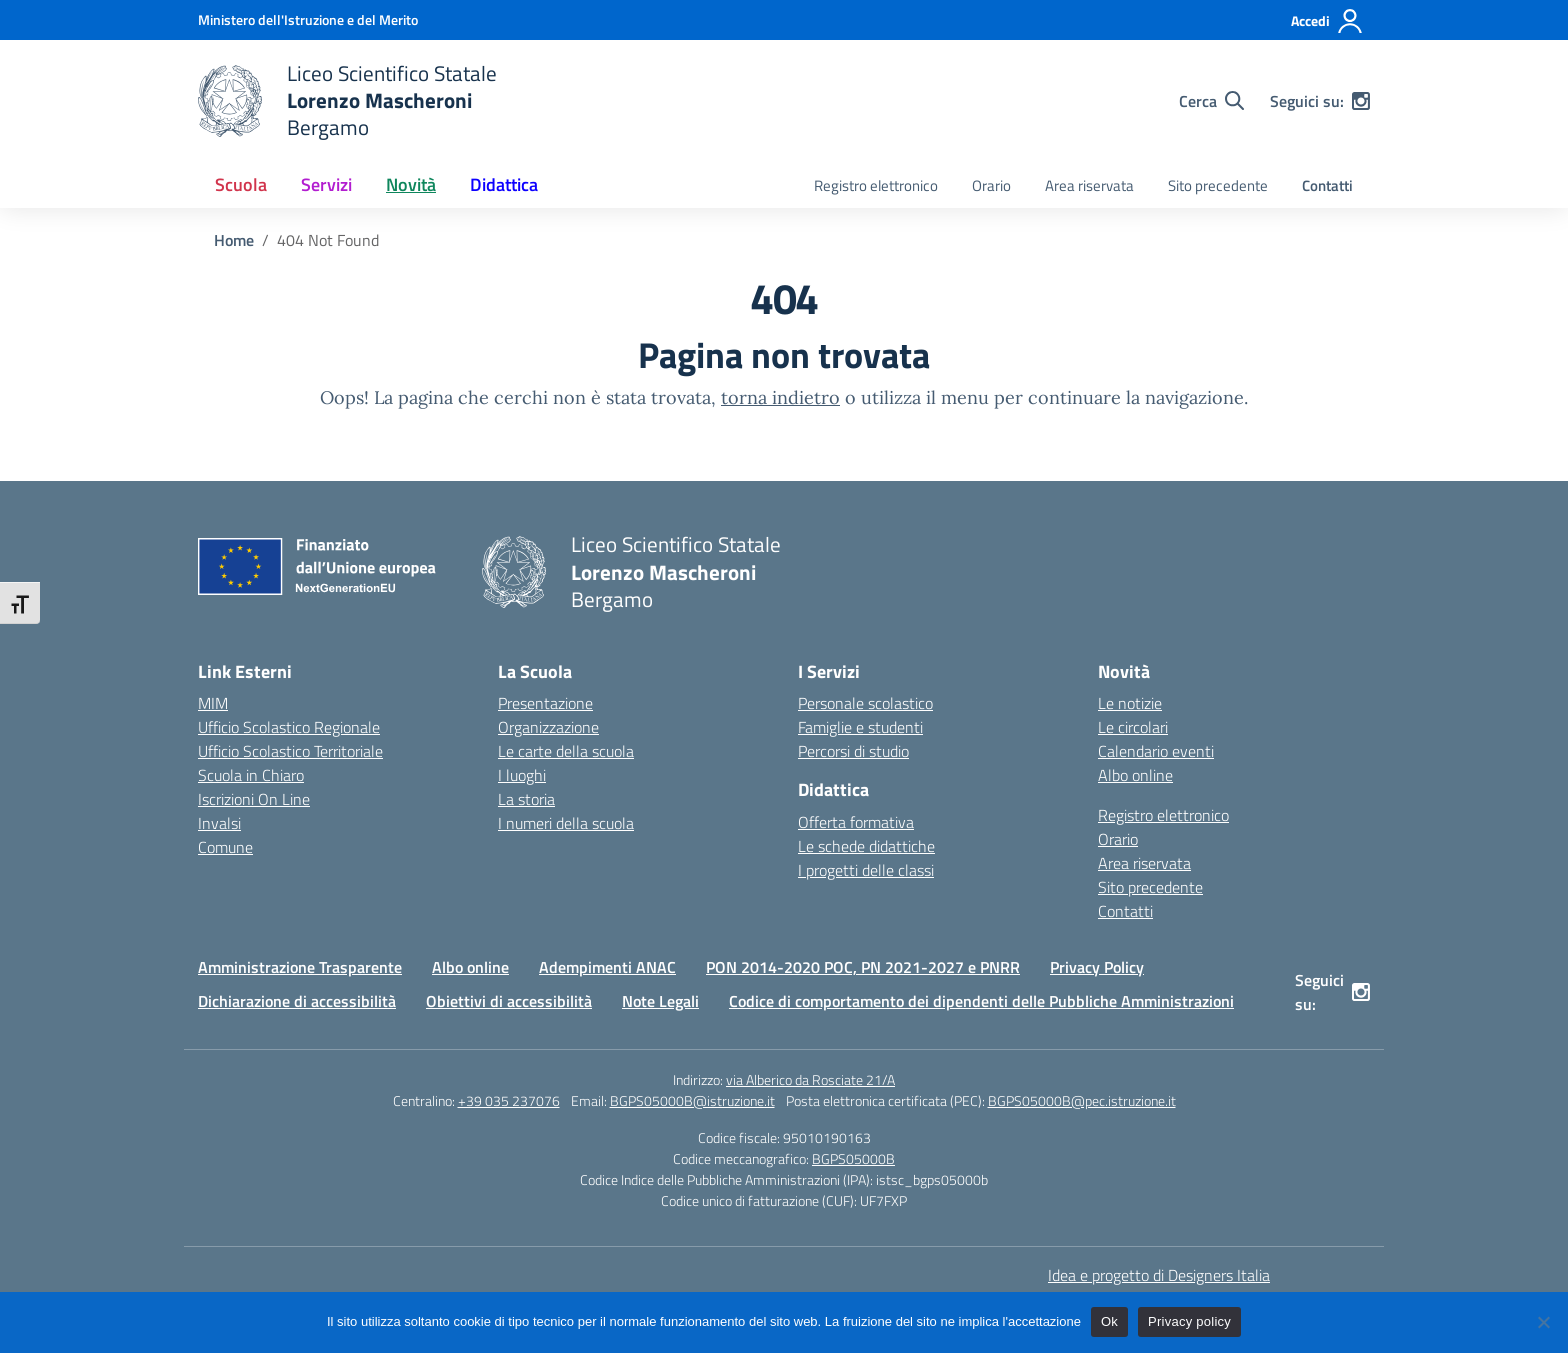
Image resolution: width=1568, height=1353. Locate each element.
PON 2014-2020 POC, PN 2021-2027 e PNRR (863, 967)
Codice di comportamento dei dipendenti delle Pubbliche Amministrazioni (981, 1001)
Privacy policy (1189, 1321)
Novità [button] (411, 184)
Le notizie (1130, 703)
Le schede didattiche (866, 846)
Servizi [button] (326, 184)
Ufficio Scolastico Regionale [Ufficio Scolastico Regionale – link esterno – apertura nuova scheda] (289, 727)
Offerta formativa (856, 822)
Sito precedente (1218, 185)
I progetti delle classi (866, 870)
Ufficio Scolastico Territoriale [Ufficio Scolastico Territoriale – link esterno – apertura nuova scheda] (290, 751)
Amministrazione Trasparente (300, 967)
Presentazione (545, 703)
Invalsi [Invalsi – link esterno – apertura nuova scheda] (219, 823)
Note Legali (660, 1001)
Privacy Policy (1097, 967)
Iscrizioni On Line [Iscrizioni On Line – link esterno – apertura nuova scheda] (254, 799)
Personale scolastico (865, 703)
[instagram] (1361, 101)
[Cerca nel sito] (1211, 101)
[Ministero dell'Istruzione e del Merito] (308, 19)
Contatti (1327, 185)
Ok (1109, 1321)
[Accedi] (1327, 21)
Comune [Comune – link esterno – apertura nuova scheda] (225, 847)
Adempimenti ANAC (607, 967)
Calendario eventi (1156, 751)
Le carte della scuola (566, 751)
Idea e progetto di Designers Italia (1159, 1275)
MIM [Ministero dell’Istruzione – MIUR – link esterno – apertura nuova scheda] (213, 703)
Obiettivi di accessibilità (509, 1001)
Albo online (1135, 775)
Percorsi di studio (853, 751)
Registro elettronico (876, 185)
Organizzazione (548, 727)
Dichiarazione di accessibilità (297, 1001)
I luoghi (522, 775)
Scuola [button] (241, 184)
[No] (1543, 1322)
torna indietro (780, 397)
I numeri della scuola (566, 823)
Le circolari (1133, 727)
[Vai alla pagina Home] (234, 240)
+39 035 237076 (509, 1100)
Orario (991, 185)
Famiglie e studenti (860, 727)
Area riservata (1089, 185)
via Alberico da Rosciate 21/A (810, 1079)
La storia (526, 799)
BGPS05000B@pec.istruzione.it (1082, 1100)
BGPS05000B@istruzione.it (692, 1100)
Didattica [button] (504, 184)
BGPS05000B (853, 1158)
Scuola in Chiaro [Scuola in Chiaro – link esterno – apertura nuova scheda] (251, 775)
